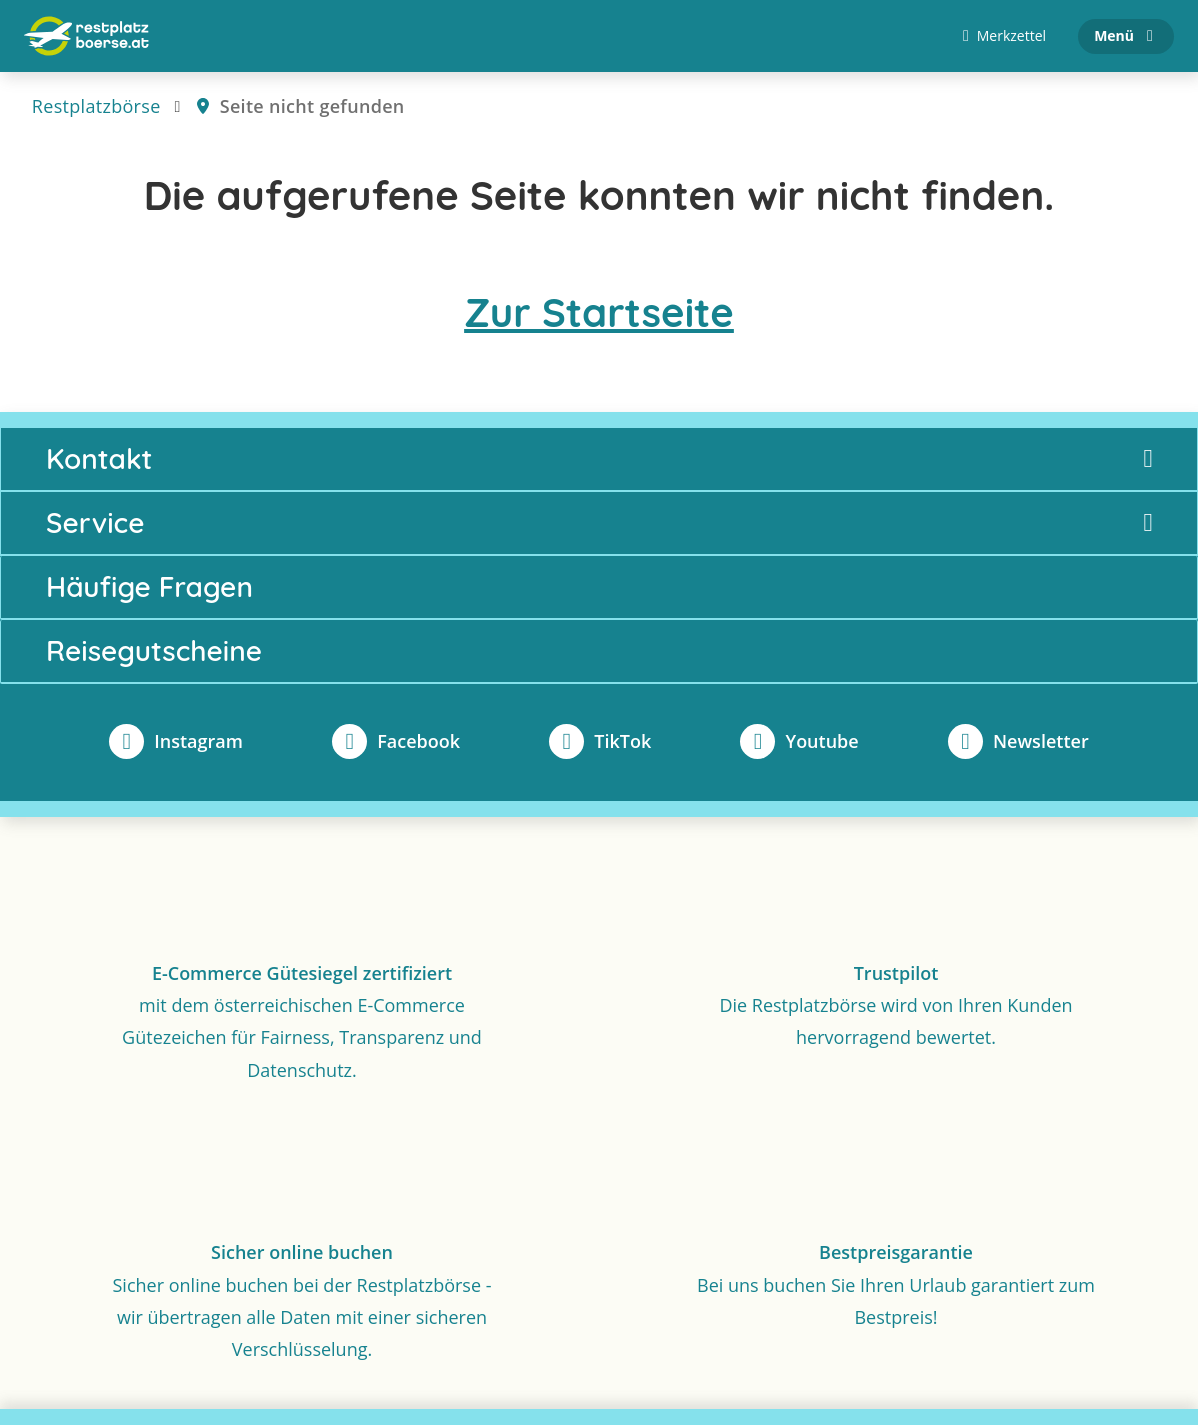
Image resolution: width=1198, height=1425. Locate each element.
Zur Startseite (599, 312)
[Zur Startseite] (86, 36)
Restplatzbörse (96, 106)
